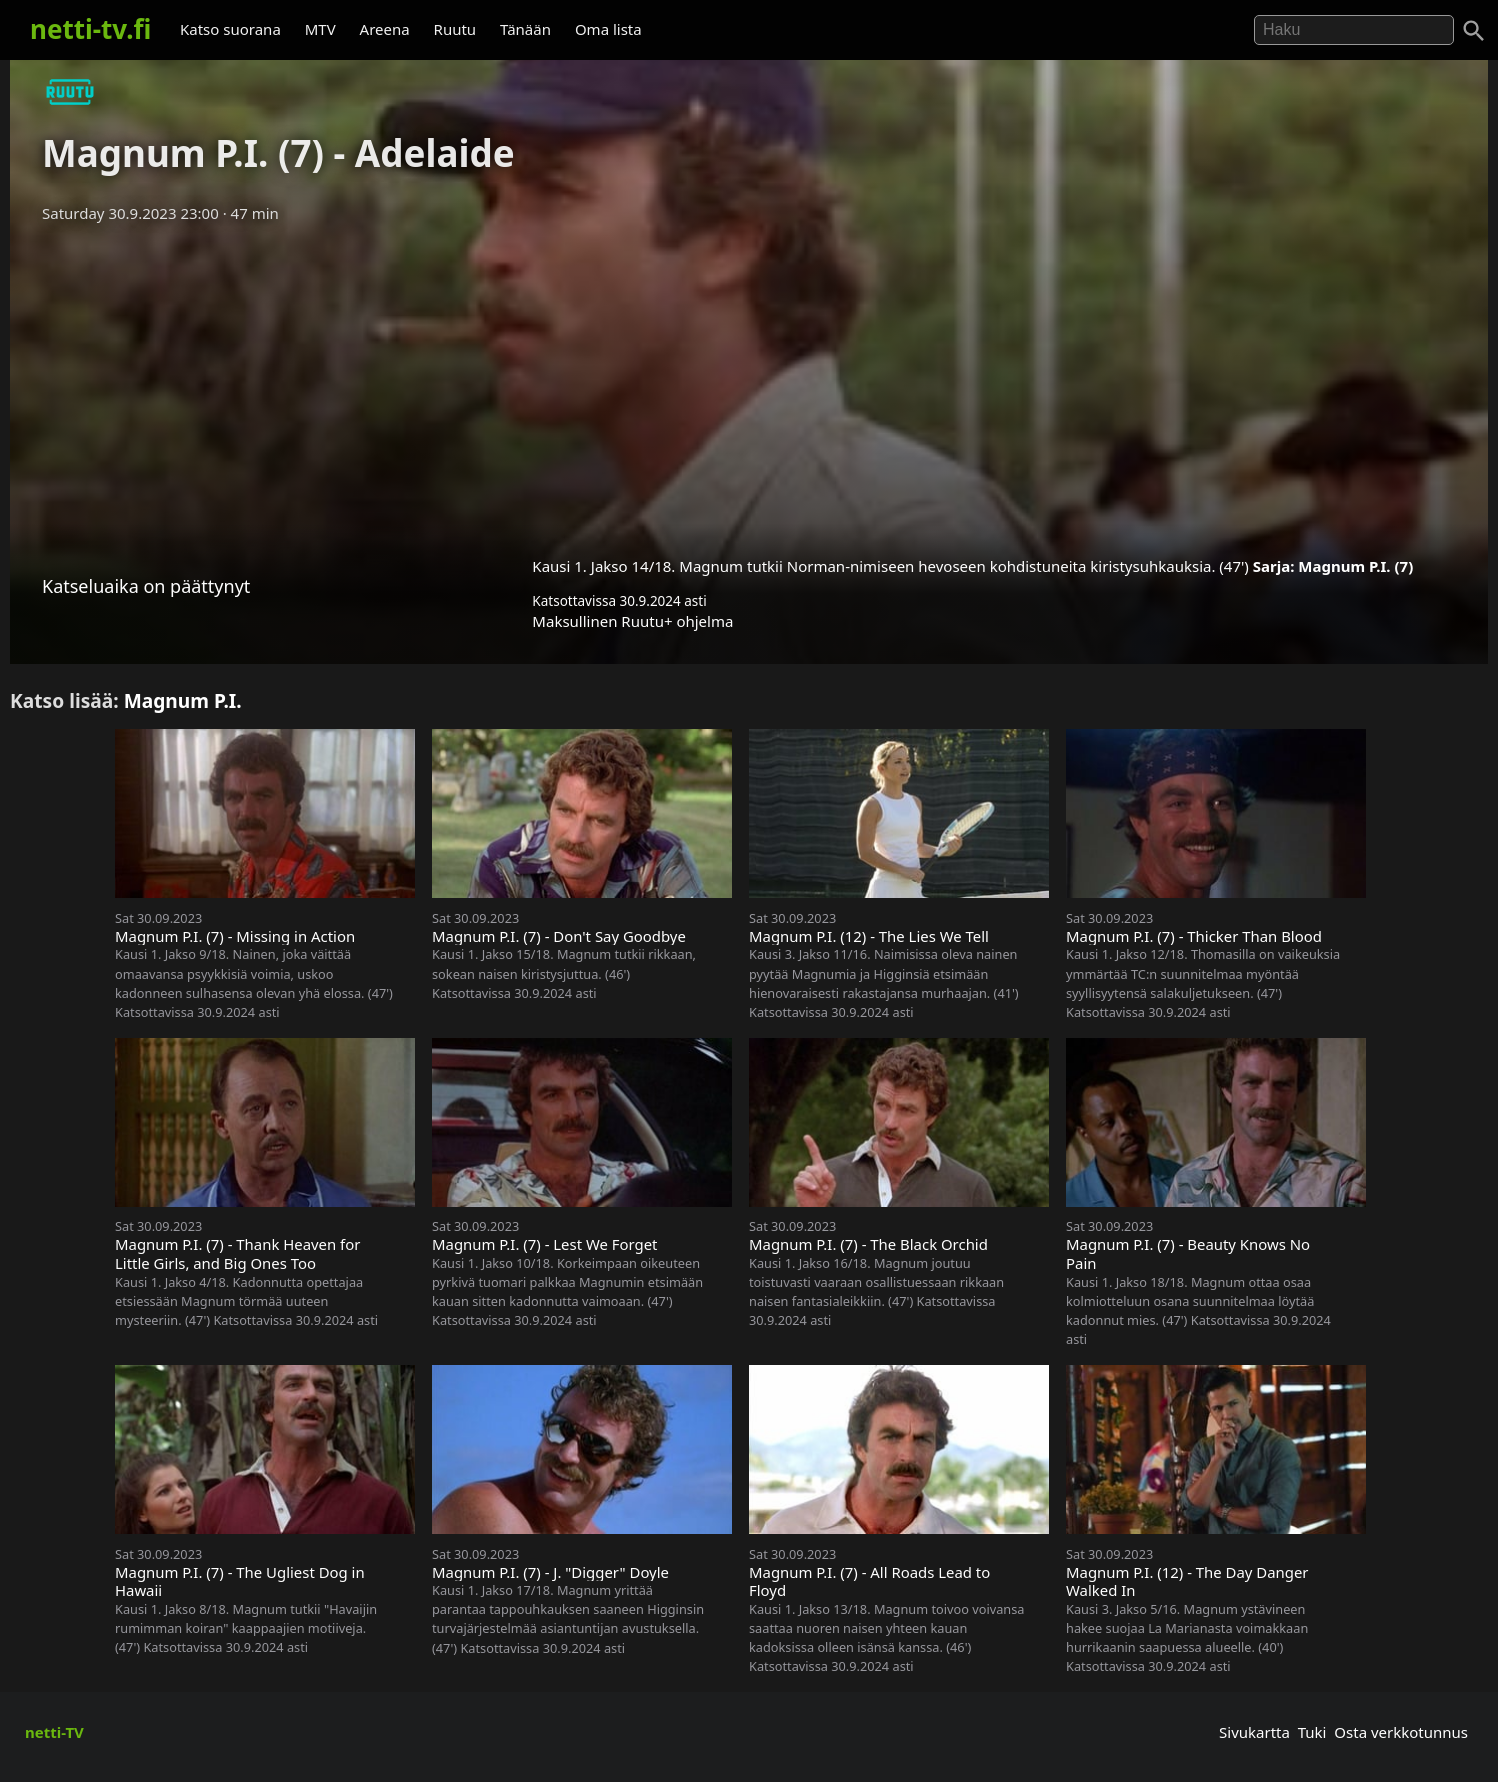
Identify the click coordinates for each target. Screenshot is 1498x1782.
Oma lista (608, 29)
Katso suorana (230, 29)
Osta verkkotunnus (1401, 1732)
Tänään (525, 29)
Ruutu (455, 29)
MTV (320, 29)
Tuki (1312, 1732)
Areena (385, 29)
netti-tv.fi (90, 29)
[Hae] (1354, 30)
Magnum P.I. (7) (1355, 566)
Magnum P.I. (183, 700)
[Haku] (1474, 31)
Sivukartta (1254, 1732)
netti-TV (54, 1732)
